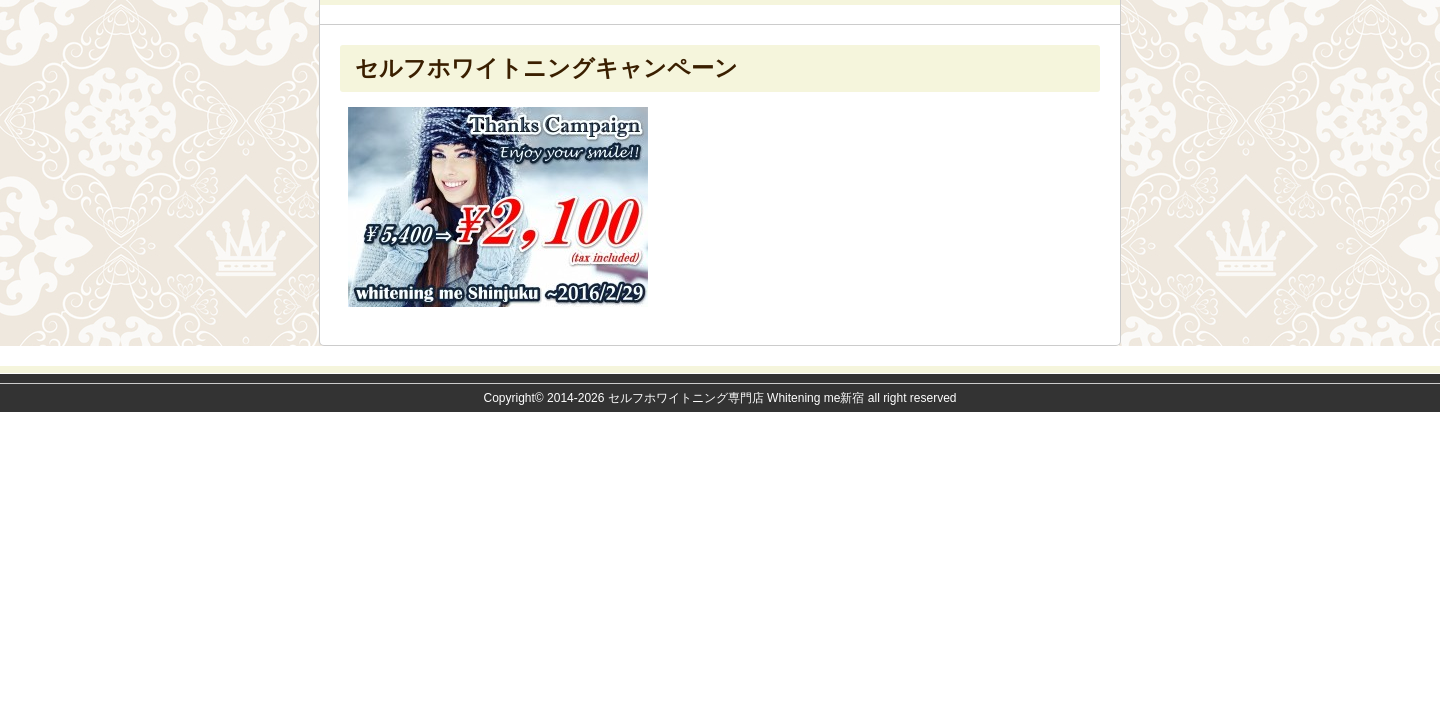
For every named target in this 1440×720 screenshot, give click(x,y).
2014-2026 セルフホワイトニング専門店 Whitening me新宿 (705, 398)
